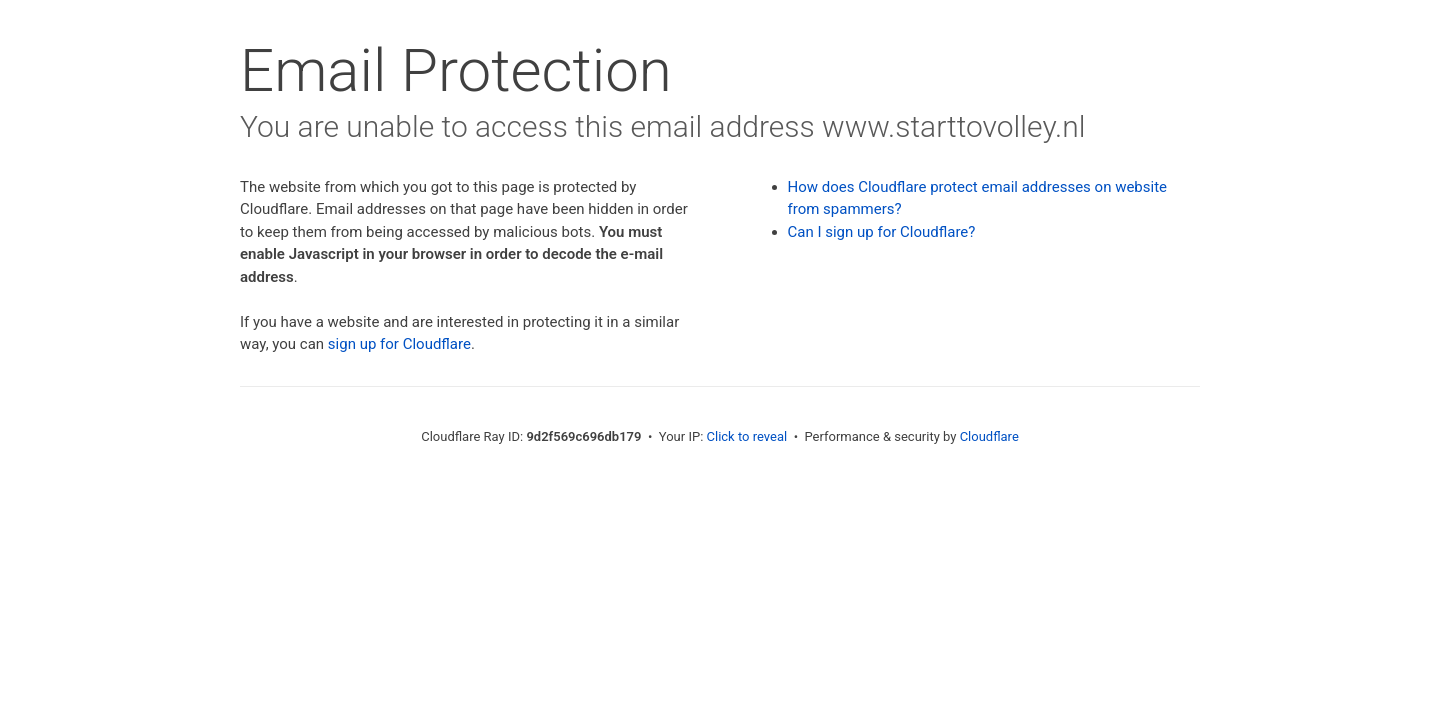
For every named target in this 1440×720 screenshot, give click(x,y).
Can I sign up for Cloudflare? (882, 232)
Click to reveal (747, 436)
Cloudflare (989, 436)
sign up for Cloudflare (399, 344)
